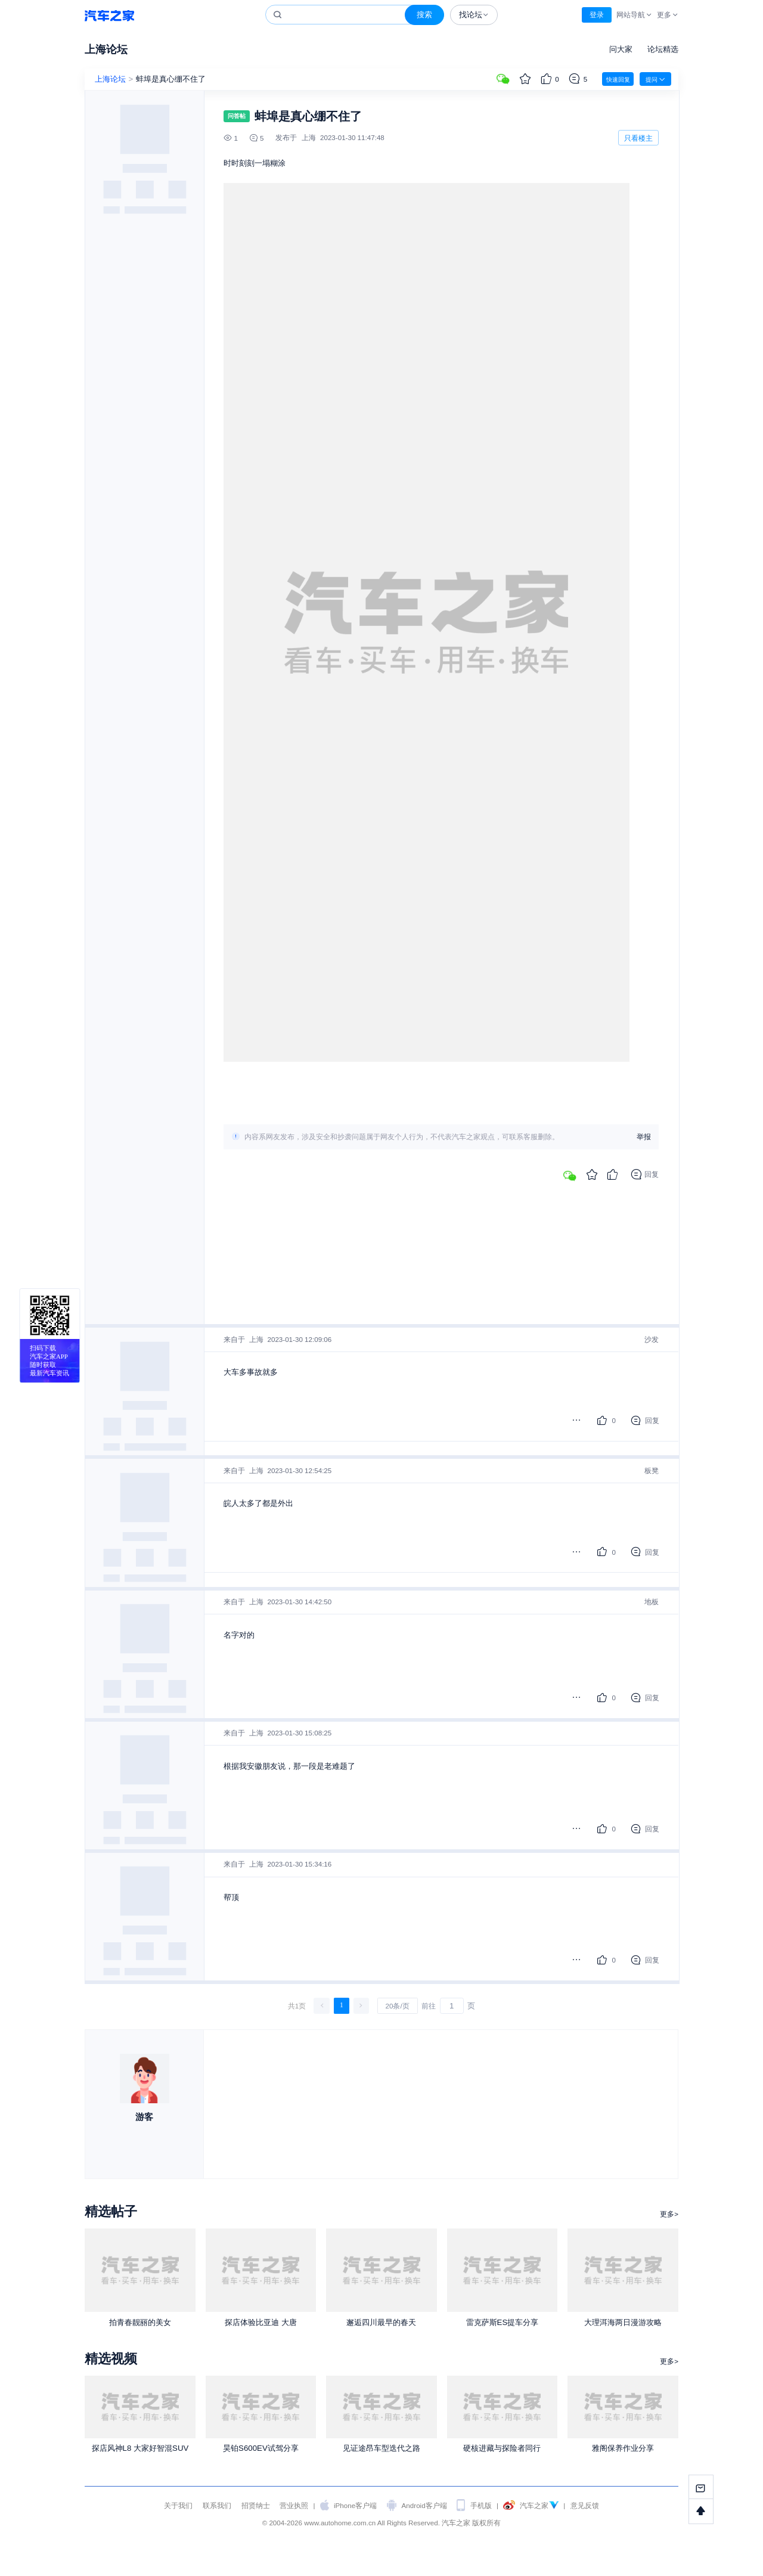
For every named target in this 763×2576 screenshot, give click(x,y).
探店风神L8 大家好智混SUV (140, 2448)
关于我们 (178, 2505)
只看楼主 (638, 138)
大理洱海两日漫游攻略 (623, 2322)
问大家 (620, 49)
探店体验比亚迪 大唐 (261, 2322)
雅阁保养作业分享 (623, 2448)
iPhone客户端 (355, 2505)
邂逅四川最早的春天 (381, 2322)
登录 (597, 14)
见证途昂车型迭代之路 (381, 2448)
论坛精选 (662, 49)
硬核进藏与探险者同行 (502, 2448)
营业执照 (294, 2505)
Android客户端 (424, 2505)
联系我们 (217, 2505)
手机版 (481, 2505)
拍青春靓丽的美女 (140, 2322)
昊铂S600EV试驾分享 (261, 2448)
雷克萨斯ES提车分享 (502, 2322)
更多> (669, 2214)
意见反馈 (584, 2505)
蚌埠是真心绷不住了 (171, 79)
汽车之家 (109, 15)
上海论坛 (106, 49)
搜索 (424, 14)
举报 (644, 1136)
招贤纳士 (255, 2505)
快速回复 (618, 79)
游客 (144, 2117)
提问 (655, 79)
